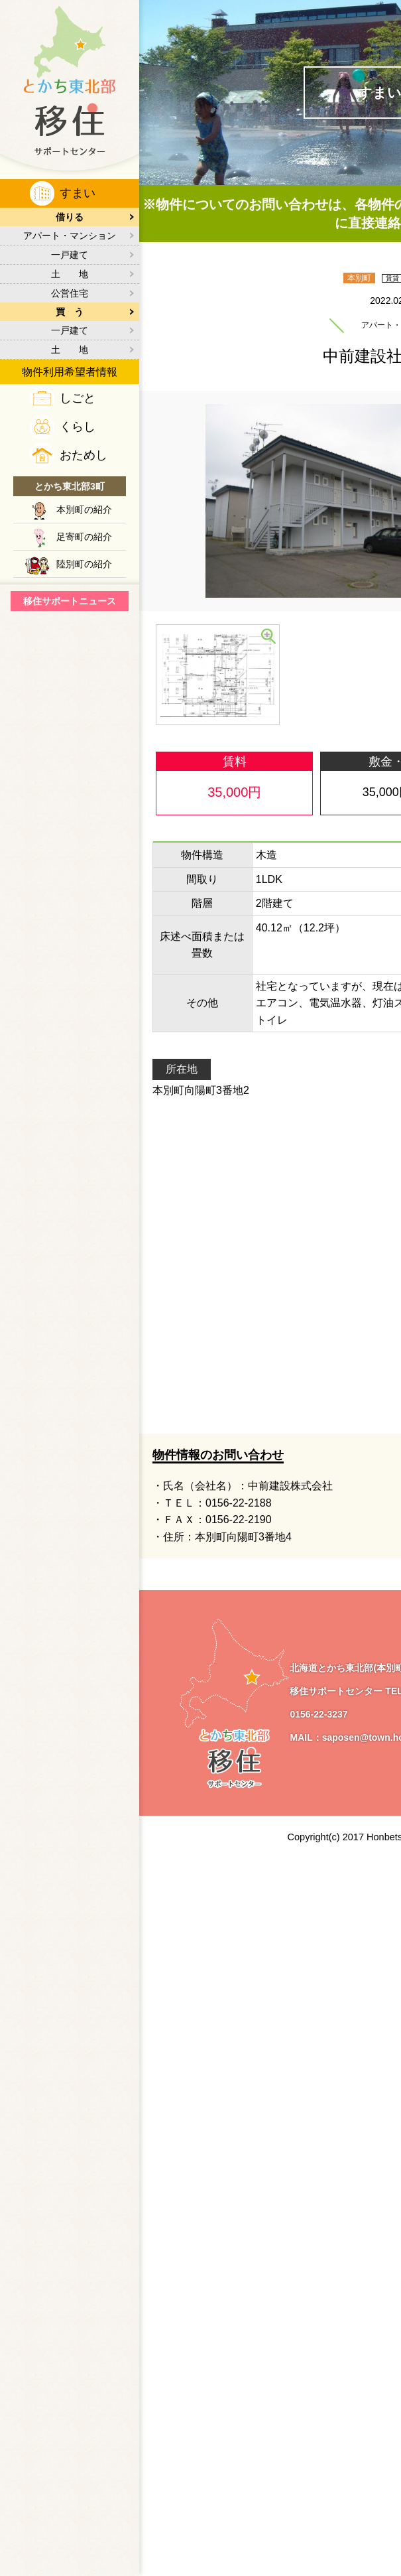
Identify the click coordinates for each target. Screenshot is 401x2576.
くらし (77, 426)
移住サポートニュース (69, 601)
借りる (70, 217)
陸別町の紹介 (84, 564)
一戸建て (69, 254)
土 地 (69, 274)
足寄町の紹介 (84, 536)
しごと (77, 398)
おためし (83, 455)
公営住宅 (69, 293)
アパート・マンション (69, 235)
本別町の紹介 (84, 509)
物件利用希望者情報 (69, 371)
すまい (77, 193)
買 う (70, 311)
